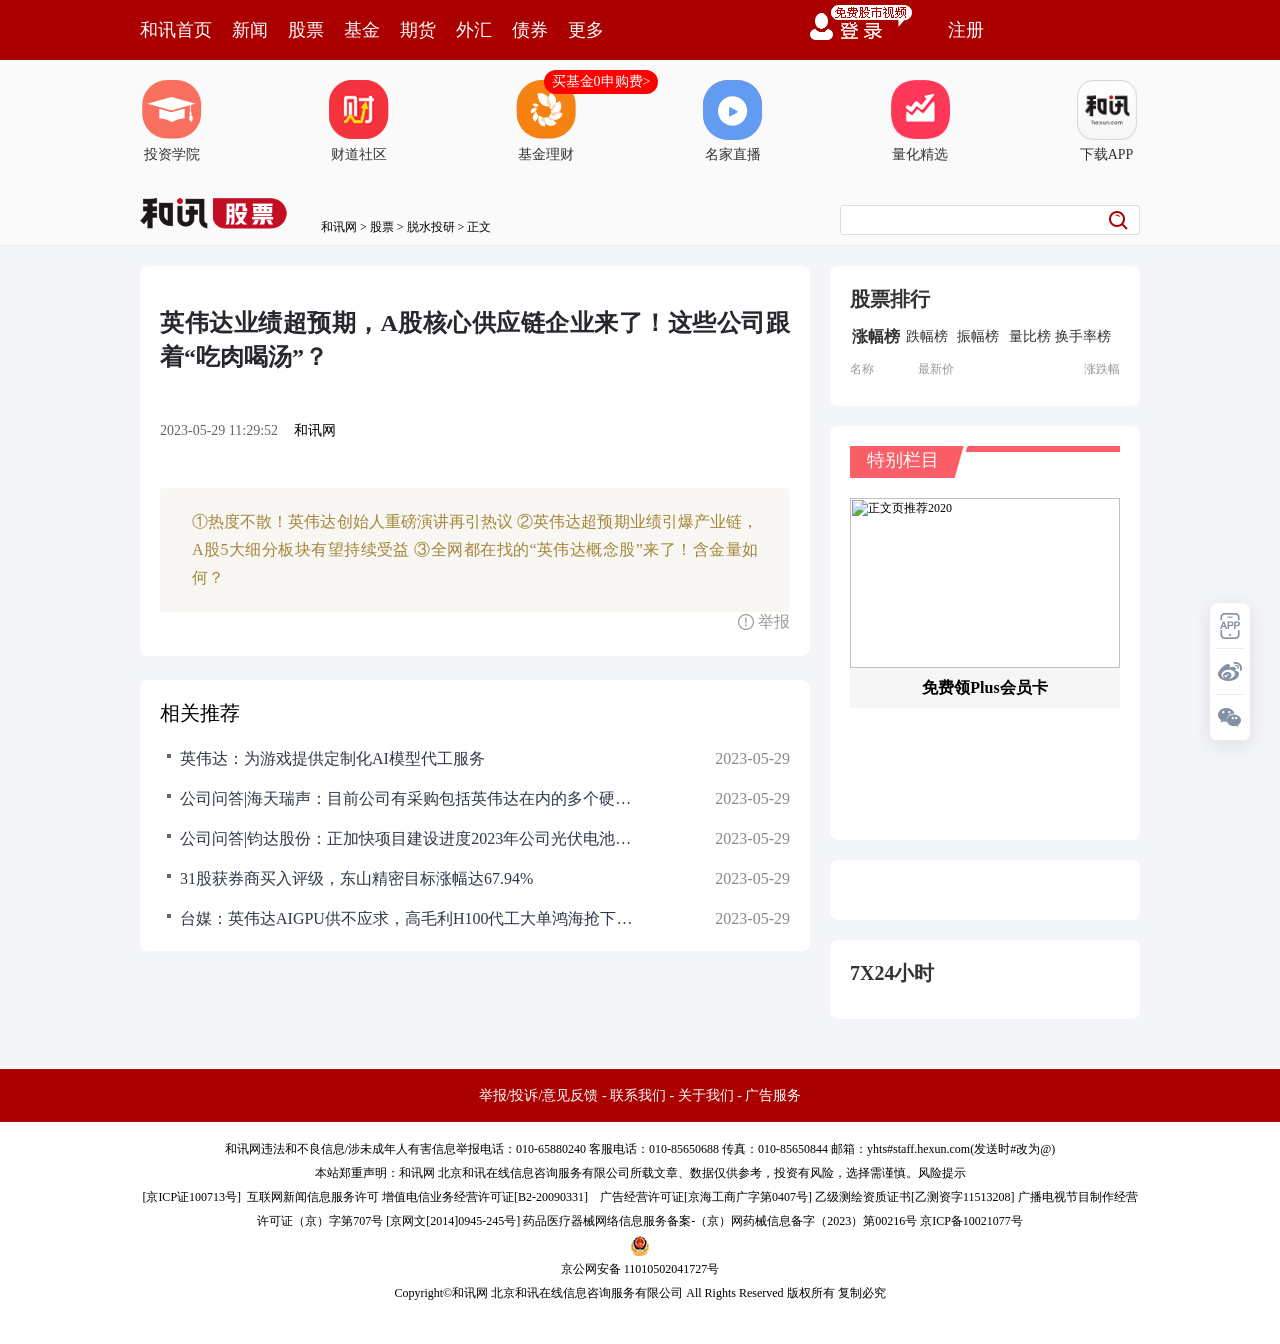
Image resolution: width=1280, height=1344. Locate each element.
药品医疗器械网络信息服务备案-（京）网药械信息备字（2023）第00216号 (720, 1221)
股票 (306, 30)
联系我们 (638, 1095)
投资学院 (172, 121)
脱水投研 (431, 227)
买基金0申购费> (601, 81)
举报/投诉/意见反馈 (539, 1095)
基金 (362, 30)
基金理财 (546, 121)
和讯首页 (176, 30)
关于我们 (706, 1095)
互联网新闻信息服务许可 (313, 1197)
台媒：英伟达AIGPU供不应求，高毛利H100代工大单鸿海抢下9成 (410, 918)
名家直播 (733, 121)
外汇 (474, 30)
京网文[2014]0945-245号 (453, 1221)
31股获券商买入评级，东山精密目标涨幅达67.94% (356, 878)
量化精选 (920, 121)
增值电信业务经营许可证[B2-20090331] (485, 1197)
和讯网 (339, 227)
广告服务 (773, 1095)
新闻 (250, 30)
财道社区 (359, 121)
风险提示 (942, 1173)
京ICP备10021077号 (971, 1221)
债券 (530, 30)
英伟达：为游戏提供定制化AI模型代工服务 (332, 758)
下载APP (1107, 121)
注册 (966, 30)
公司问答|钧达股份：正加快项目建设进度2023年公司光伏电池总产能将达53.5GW (410, 838)
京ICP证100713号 (191, 1197)
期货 (418, 30)
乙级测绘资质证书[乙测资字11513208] (915, 1197)
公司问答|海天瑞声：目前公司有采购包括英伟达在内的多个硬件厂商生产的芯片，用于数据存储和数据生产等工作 (410, 798)
